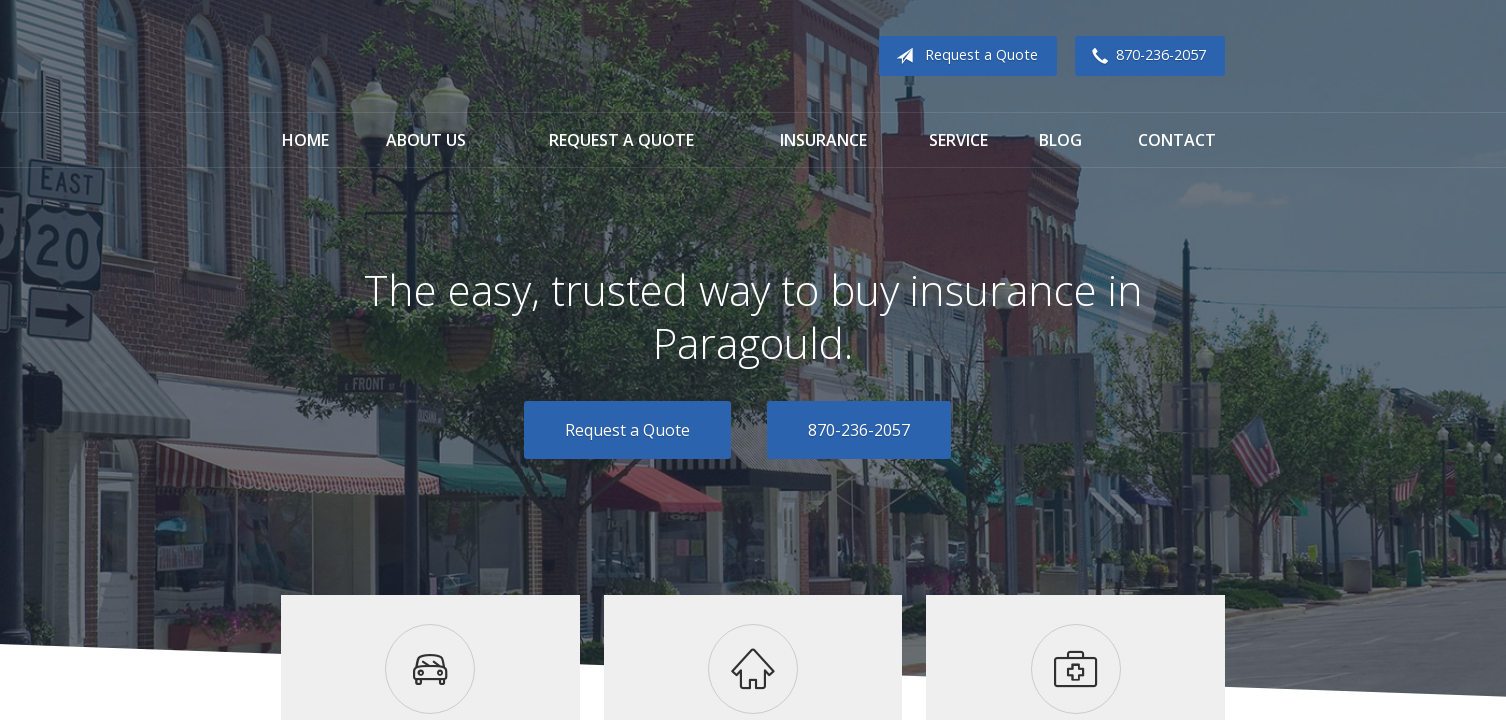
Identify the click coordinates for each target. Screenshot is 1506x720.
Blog (1060, 140)
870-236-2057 (1145, 56)
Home (305, 140)
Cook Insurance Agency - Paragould (406, 56)
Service (958, 140)
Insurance (823, 140)
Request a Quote (963, 56)
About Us (426, 140)
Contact (1177, 140)
